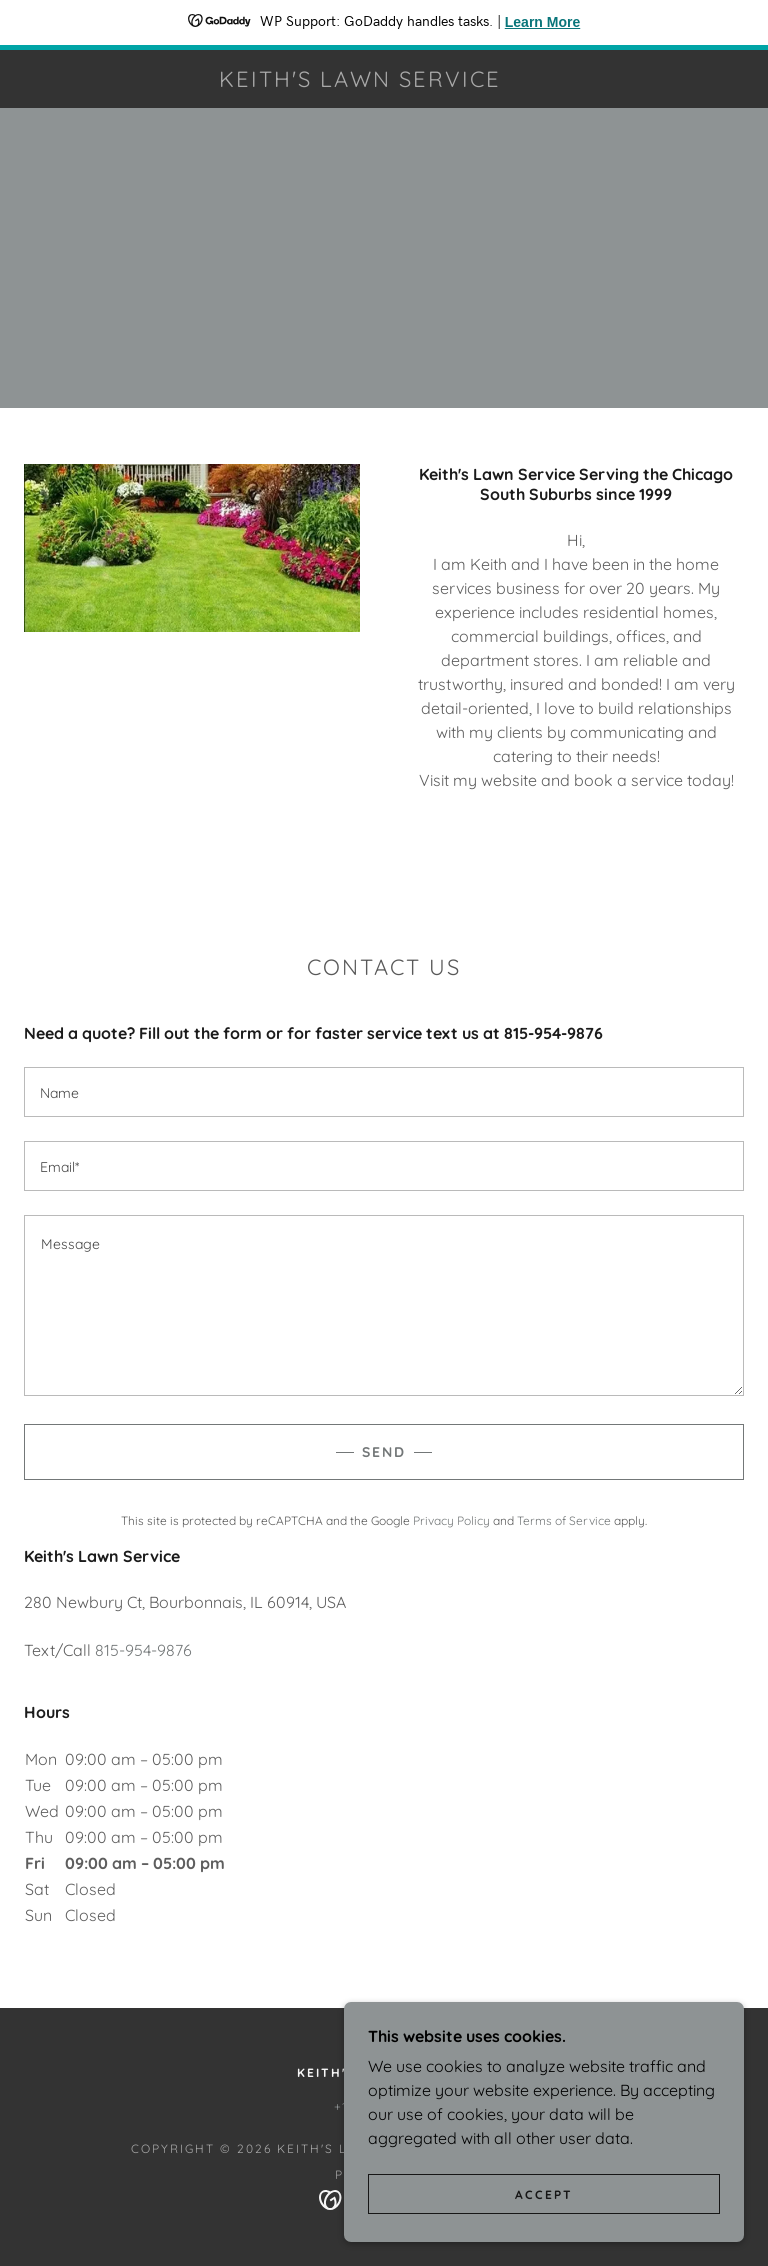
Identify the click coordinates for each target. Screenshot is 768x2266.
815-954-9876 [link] (143, 1650)
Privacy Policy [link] (451, 1520)
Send (384, 1452)
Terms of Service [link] (564, 1520)
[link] (360, 81)
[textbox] (384, 1092)
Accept (544, 2235)
